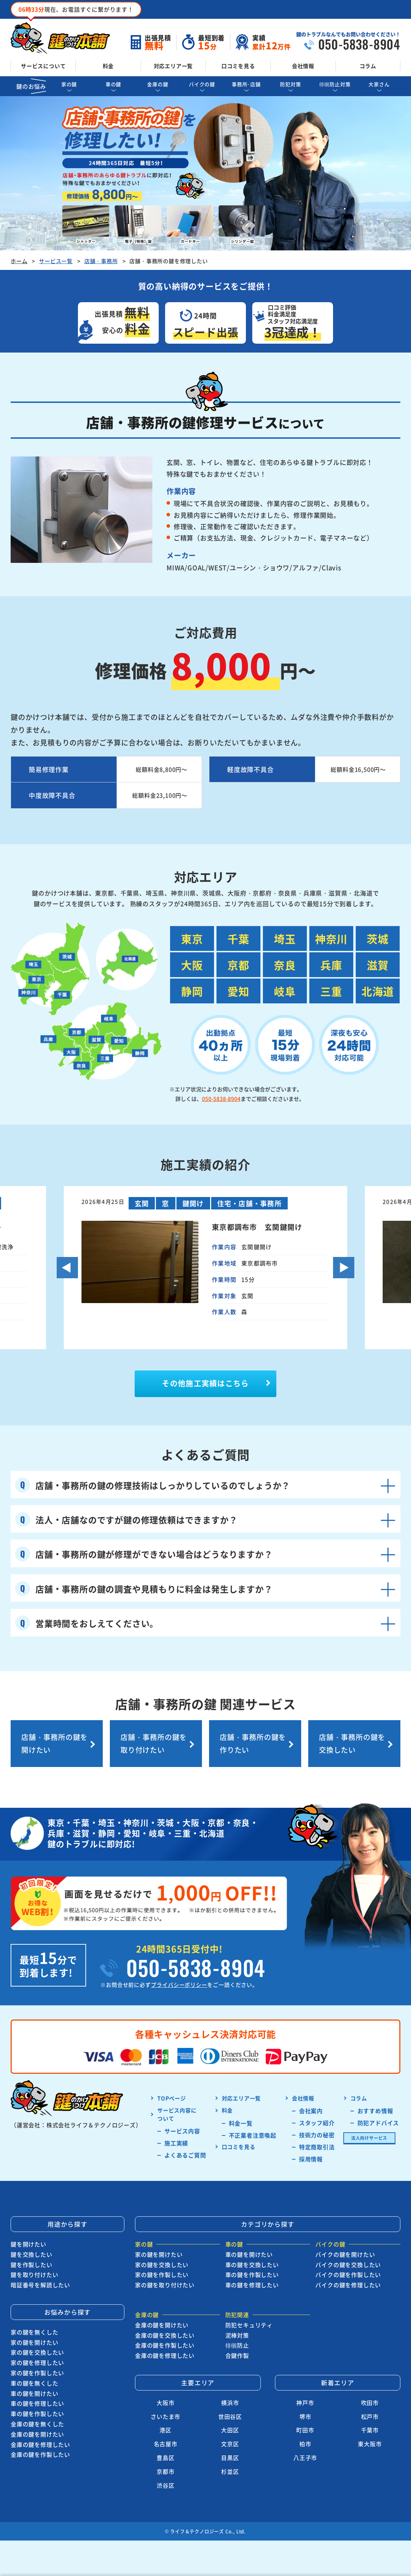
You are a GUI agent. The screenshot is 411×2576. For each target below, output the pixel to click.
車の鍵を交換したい (252, 2264)
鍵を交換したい (31, 2254)
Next (343, 1267)
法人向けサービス (369, 2138)
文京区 (230, 2443)
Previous (67, 1267)
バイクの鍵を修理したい (348, 2285)
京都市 (165, 2471)
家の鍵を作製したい (37, 2373)
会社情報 (303, 66)
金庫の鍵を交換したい (165, 2335)
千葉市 (370, 2430)
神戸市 (305, 2402)
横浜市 (230, 2402)
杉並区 (230, 2471)
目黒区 (230, 2457)
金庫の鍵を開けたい (37, 2434)
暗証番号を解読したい (40, 2285)
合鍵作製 (237, 2355)
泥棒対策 (237, 2335)
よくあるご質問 (185, 2155)
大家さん (378, 84)
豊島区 (165, 2457)
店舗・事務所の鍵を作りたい (253, 1743)
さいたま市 (165, 2416)
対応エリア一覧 (173, 66)
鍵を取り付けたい (34, 2274)
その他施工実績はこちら (205, 1383)
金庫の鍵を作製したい (40, 2454)
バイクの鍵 (202, 84)
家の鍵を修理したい (37, 2362)
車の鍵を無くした (34, 2383)
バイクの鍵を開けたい (345, 2254)
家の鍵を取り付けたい (165, 2285)
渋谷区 (165, 2485)
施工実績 (176, 2143)
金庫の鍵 (157, 84)
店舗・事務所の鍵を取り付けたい (153, 1743)
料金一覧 (241, 2123)
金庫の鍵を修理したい (40, 2444)
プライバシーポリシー (179, 1984)
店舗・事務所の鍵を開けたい (54, 1743)
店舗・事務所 (101, 261)
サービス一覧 (56, 261)
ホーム (19, 261)
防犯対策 (290, 84)
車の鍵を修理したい (37, 2403)
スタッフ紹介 (317, 2122)
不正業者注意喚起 (252, 2135)
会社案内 (311, 2110)
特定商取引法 (317, 2147)
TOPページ (171, 2098)
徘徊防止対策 (335, 84)
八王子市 (305, 2457)
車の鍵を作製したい (37, 2413)
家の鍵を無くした (34, 2332)
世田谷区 (230, 2416)
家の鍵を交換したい (37, 2352)
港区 (165, 2430)
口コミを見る (238, 66)
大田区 (230, 2430)
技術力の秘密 (317, 2135)
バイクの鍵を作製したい (348, 2274)
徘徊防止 (237, 2345)
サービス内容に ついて (177, 2114)
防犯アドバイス (378, 2122)
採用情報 (311, 2159)
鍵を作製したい (31, 2264)
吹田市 (370, 2402)
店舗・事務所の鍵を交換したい (352, 1743)
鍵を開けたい (28, 2244)
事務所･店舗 (246, 84)
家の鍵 (69, 84)
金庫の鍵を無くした (37, 2424)
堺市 (305, 2416)
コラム (368, 66)
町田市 (305, 2430)
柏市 (305, 2443)
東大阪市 (370, 2443)
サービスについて (43, 66)
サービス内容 (182, 2131)
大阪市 (165, 2402)
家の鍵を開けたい (34, 2342)
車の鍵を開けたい (34, 2393)
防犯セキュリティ (249, 2325)
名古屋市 (166, 2443)
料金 (108, 66)
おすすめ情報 (375, 2110)
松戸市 (370, 2416)
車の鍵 (113, 84)
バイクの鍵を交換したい (348, 2264)
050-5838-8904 (221, 1098)
